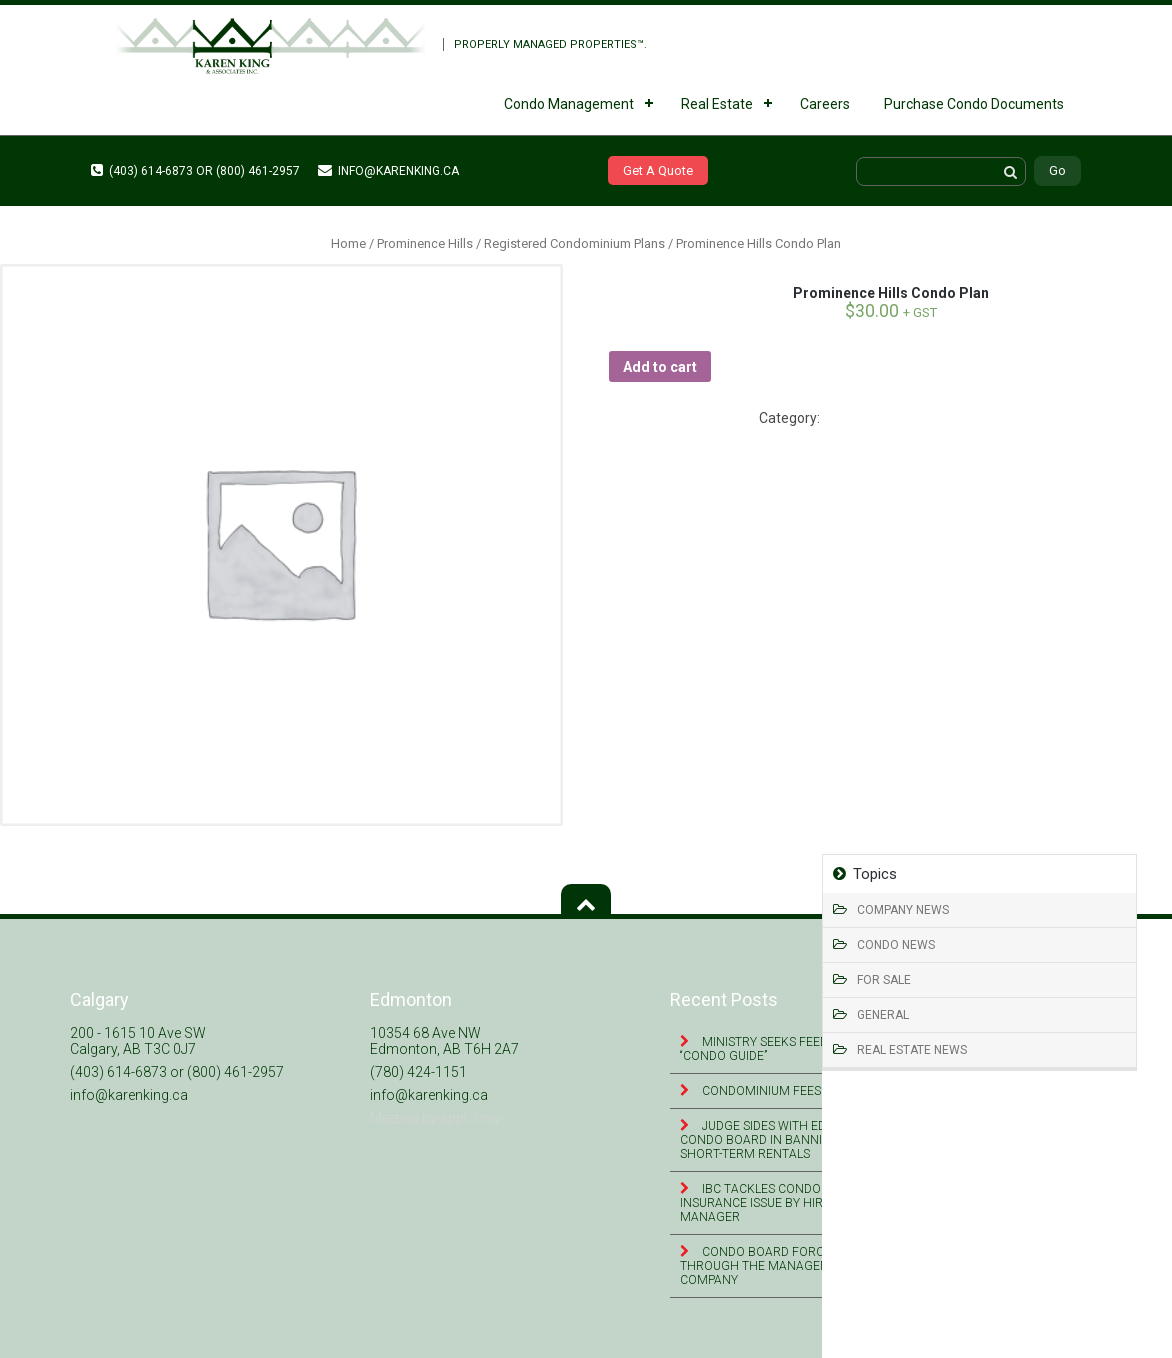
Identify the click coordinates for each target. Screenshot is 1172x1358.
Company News (903, 910)
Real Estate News (912, 1050)
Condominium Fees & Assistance (802, 1091)
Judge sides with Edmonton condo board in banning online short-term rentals (783, 1140)
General (883, 1015)
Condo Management (569, 104)
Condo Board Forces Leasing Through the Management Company (785, 1266)
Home (348, 243)
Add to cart (660, 367)
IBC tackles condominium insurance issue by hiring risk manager (776, 1203)
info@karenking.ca (388, 171)
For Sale (884, 980)
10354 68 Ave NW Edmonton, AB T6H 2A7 (444, 1041)
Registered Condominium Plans (574, 243)
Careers (825, 104)
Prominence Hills (425, 243)
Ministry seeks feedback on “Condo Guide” (780, 1049)
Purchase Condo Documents (974, 104)
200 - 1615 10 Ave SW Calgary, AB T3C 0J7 (138, 1041)
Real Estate (717, 104)
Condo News (896, 945)
